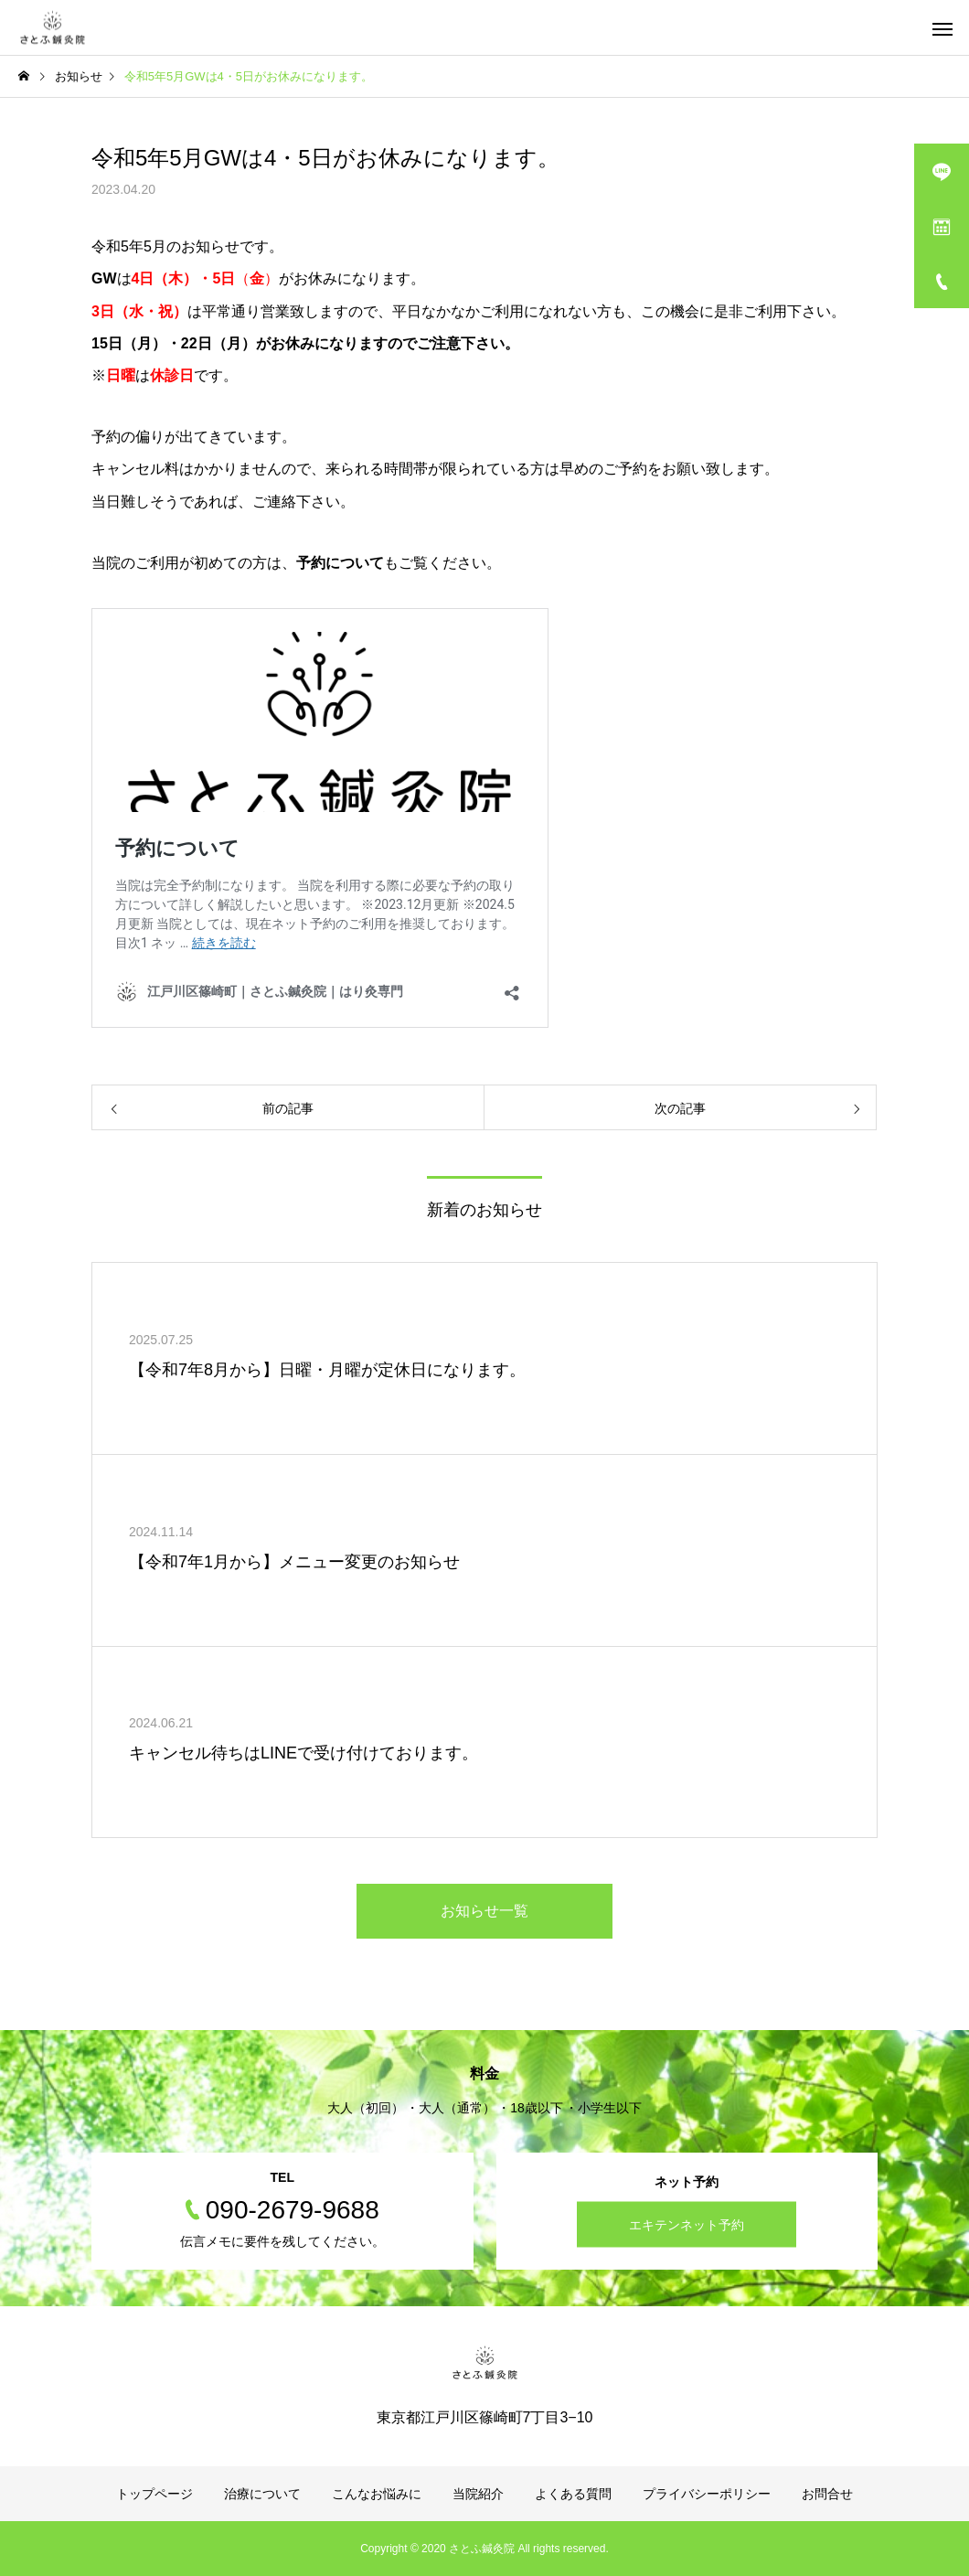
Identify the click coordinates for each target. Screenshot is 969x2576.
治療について (262, 2493)
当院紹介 (478, 2493)
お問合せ (827, 2493)
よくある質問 (573, 2493)
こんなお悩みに (376, 2493)
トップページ (154, 2493)
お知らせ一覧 (484, 1911)
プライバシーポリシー (707, 2493)
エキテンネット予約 (686, 2225)
